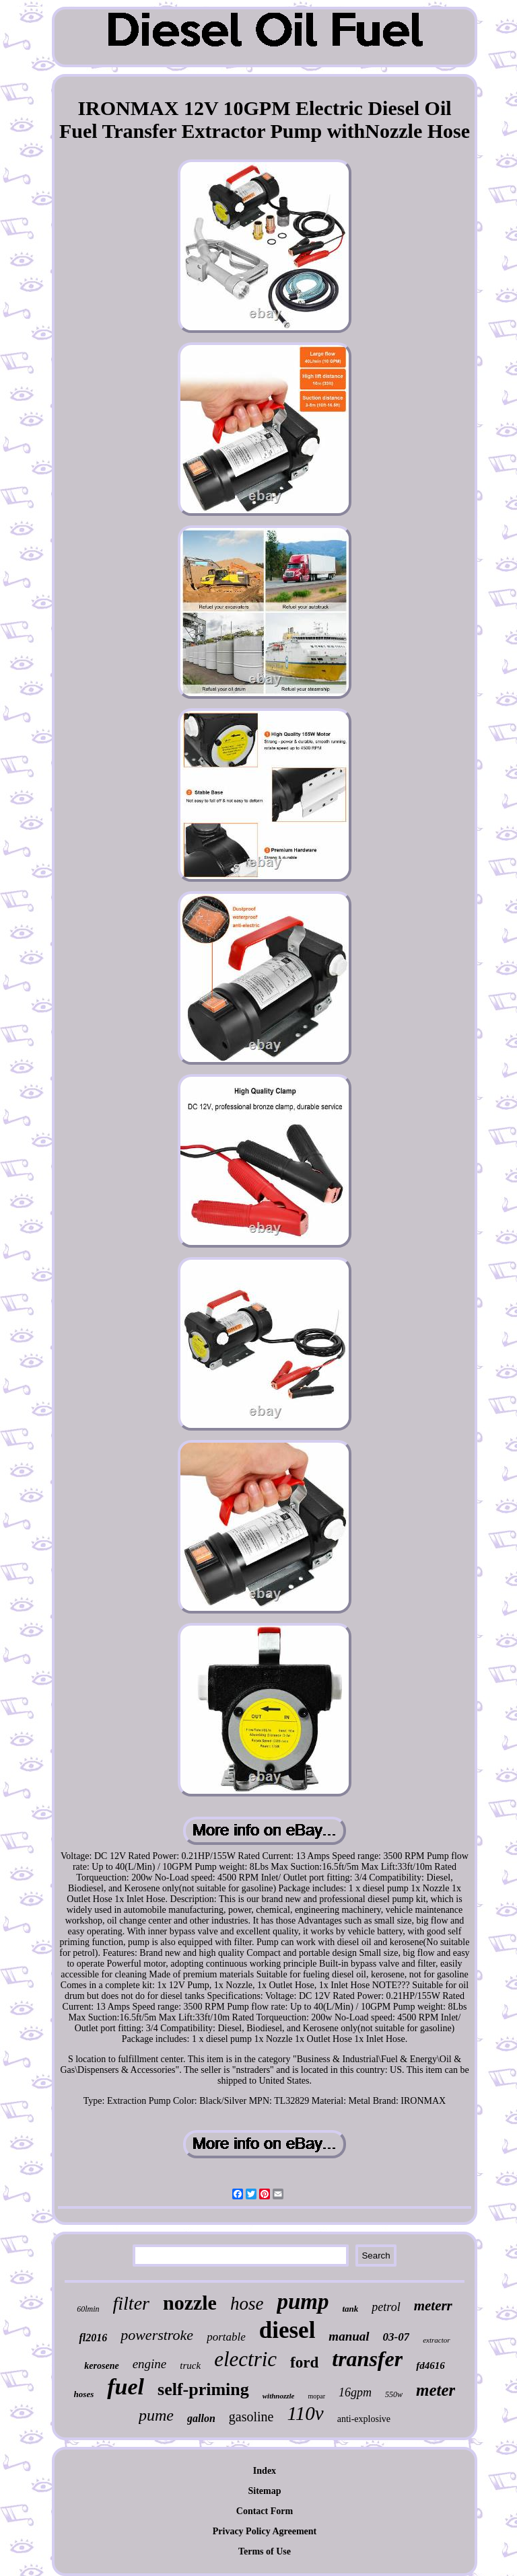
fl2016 (93, 2337)
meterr (433, 2306)
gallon (201, 2418)
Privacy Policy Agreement (264, 2531)
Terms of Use (264, 2551)
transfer (367, 2359)
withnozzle (279, 2396)
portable (226, 2337)
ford (304, 2362)
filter (131, 2303)
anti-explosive (363, 2419)
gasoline (251, 2416)
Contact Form (264, 2511)
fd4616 (430, 2365)
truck (190, 2365)
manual (349, 2336)
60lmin (88, 2309)
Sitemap (264, 2491)
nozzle (190, 2302)
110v (305, 2413)
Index (264, 2471)
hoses (84, 2394)
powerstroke (156, 2334)
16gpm (355, 2392)
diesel (287, 2330)
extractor (436, 2340)
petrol (386, 2307)
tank (350, 2309)
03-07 (396, 2337)
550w (394, 2394)
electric (245, 2359)
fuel (125, 2386)
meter (435, 2390)
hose (247, 2304)
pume (156, 2415)
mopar (316, 2396)
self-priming (203, 2389)
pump (303, 2301)
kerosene (101, 2366)
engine (150, 2364)
